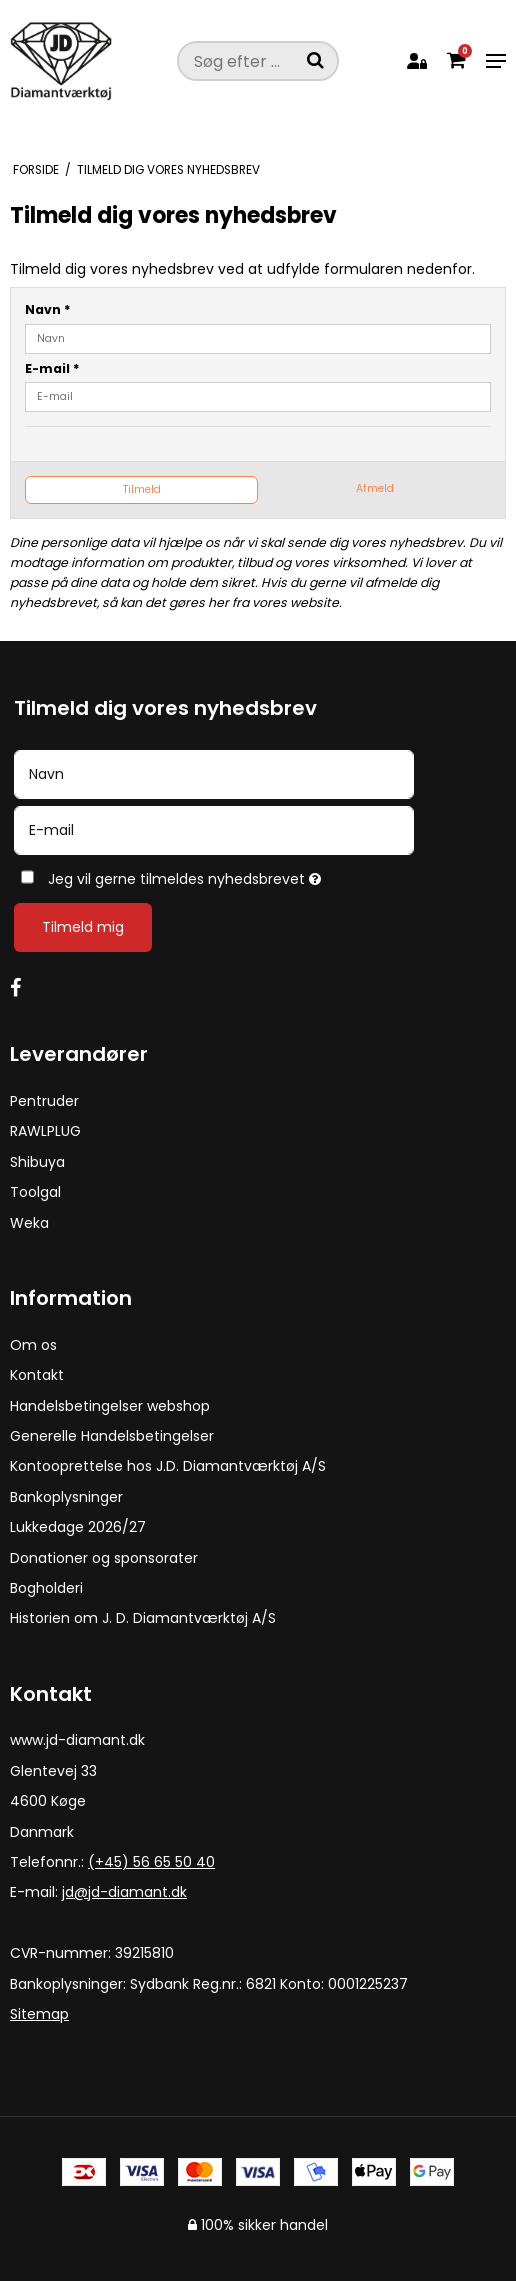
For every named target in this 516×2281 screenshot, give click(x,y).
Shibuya (37, 1162)
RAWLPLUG (45, 1131)
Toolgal (35, 1192)
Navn (48, 309)
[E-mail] (214, 829)
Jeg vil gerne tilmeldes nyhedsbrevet (233, 875)
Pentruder (44, 1101)
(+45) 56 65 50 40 (151, 1862)
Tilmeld (142, 489)
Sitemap (39, 2014)
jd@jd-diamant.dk (124, 1892)
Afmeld (375, 488)
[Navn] (214, 773)
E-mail (52, 368)
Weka (29, 1223)
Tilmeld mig (83, 927)
